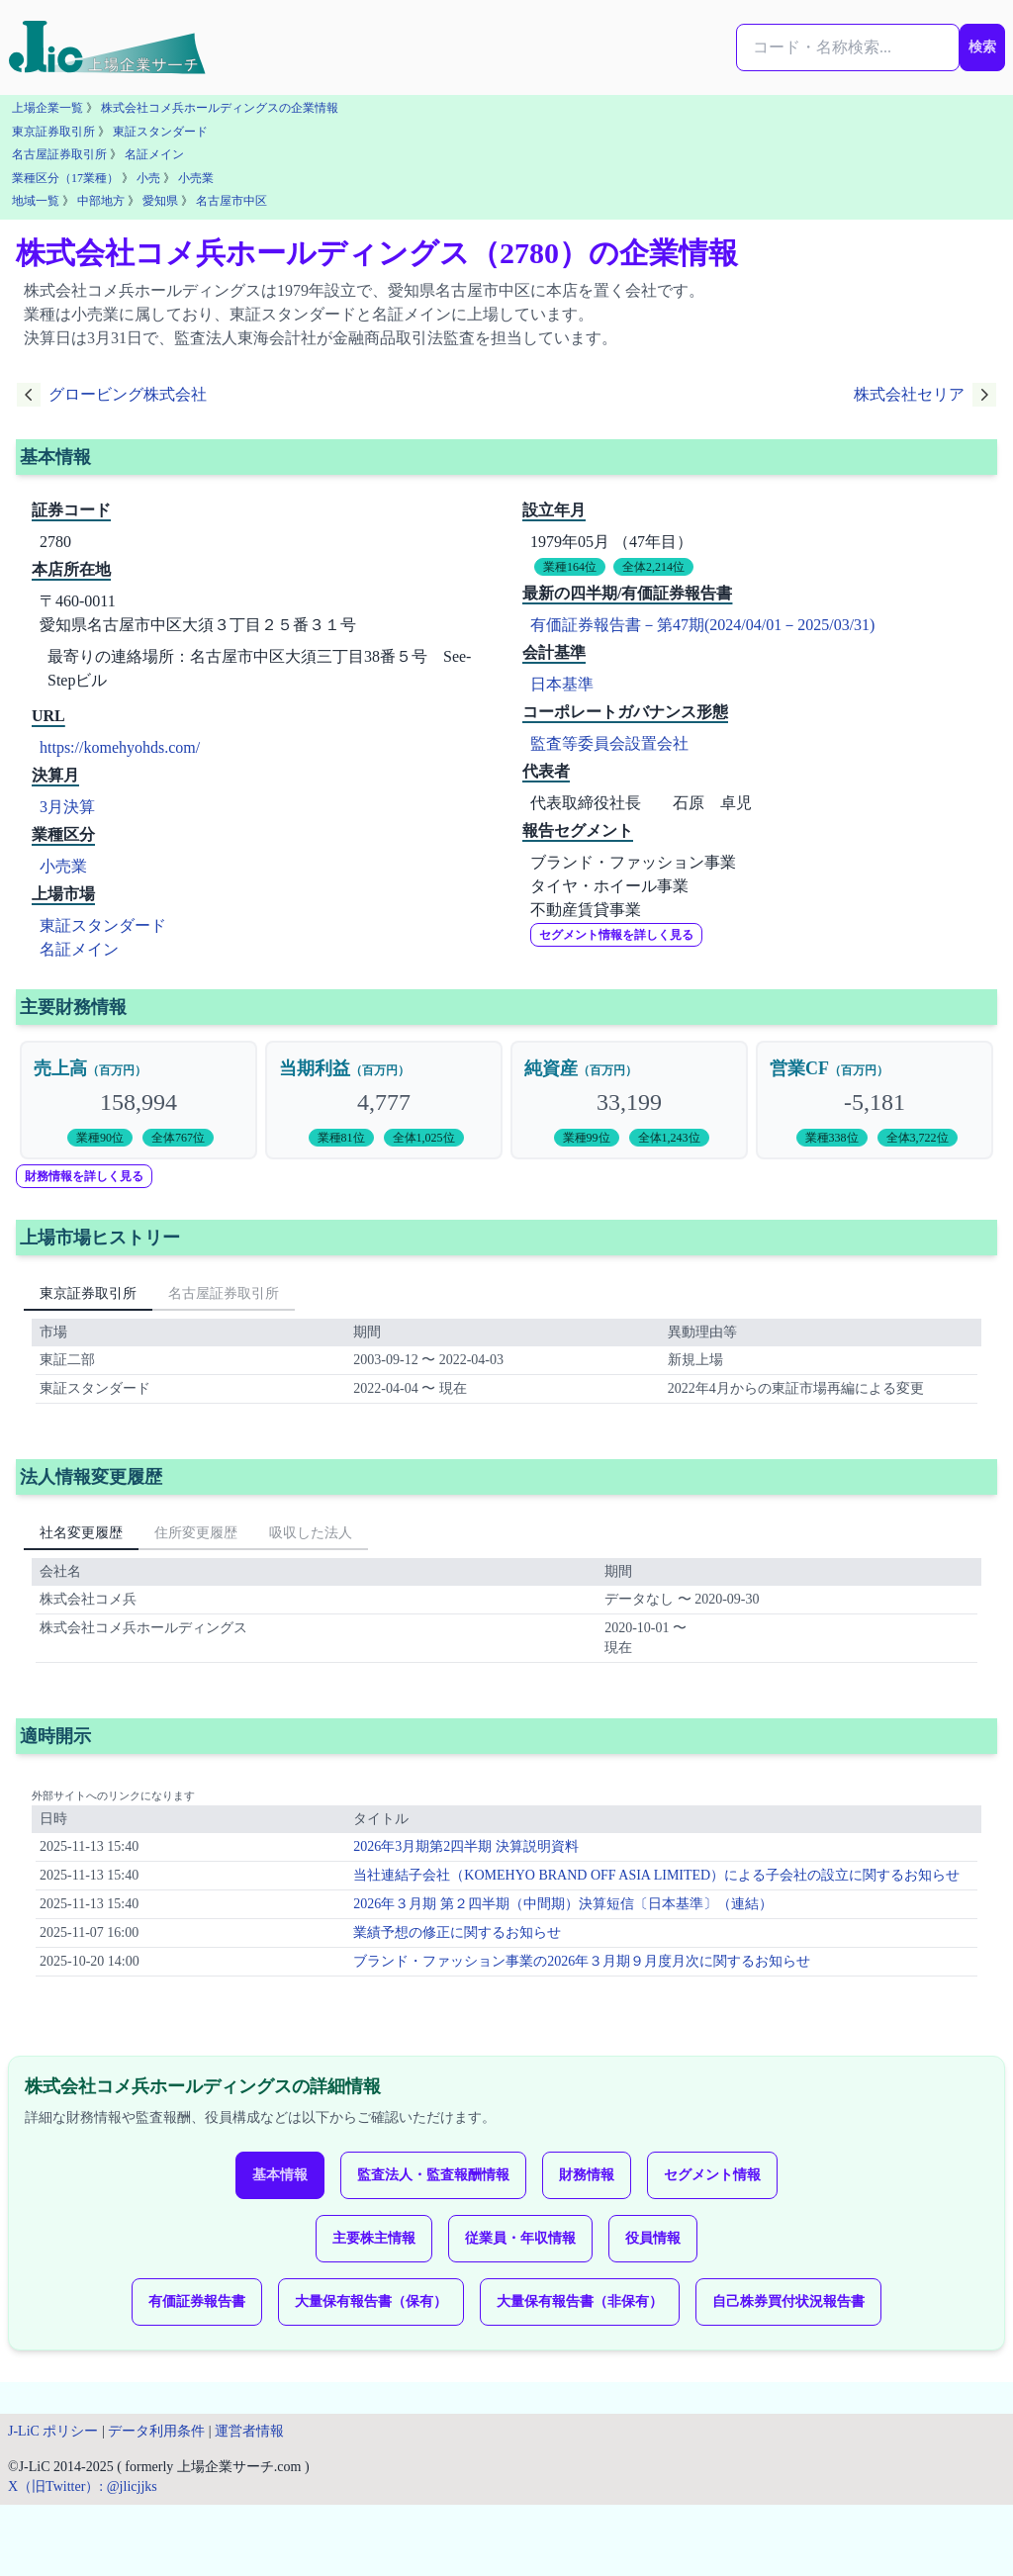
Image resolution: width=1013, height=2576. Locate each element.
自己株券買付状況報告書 (788, 2301)
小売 (148, 178)
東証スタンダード (160, 131)
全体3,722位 (917, 1138)
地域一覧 (35, 201)
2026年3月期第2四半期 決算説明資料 (466, 1846)
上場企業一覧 (47, 108)
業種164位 (570, 567)
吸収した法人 (310, 1532)
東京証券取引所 (53, 131)
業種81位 (341, 1138)
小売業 (196, 178)
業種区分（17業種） (65, 178)
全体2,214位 (653, 567)
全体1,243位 (669, 1138)
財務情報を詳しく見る (84, 1176)
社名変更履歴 (81, 1532)
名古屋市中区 (231, 201)
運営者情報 (249, 2431)
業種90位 (100, 1138)
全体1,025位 (424, 1138)
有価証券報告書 (196, 2301)
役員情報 (653, 2238)
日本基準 (562, 684)
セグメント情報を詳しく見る (616, 935)
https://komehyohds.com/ (120, 747)
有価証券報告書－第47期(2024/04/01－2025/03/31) (702, 624)
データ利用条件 (156, 2431)
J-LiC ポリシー (53, 2431)
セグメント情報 (712, 2174)
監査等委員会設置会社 (609, 743)
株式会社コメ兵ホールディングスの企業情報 (219, 108)
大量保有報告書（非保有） (580, 2301)
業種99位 (586, 1138)
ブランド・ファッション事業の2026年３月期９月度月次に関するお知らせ (581, 1961)
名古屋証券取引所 (59, 154)
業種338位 (832, 1138)
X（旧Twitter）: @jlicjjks (82, 2486)
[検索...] (848, 47)
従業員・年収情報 (520, 2238)
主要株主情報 (373, 2238)
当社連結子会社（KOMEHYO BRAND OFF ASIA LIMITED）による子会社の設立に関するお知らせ (656, 1875)
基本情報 (280, 2174)
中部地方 (101, 201)
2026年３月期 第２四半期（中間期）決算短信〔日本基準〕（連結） (563, 1903)
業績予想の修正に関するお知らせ (457, 1932)
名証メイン (154, 154)
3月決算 (67, 806)
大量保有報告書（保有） (371, 2301)
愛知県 (160, 201)
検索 (982, 47)
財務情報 (586, 2174)
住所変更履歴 (195, 1532)
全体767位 (178, 1138)
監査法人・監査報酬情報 (433, 2174)
